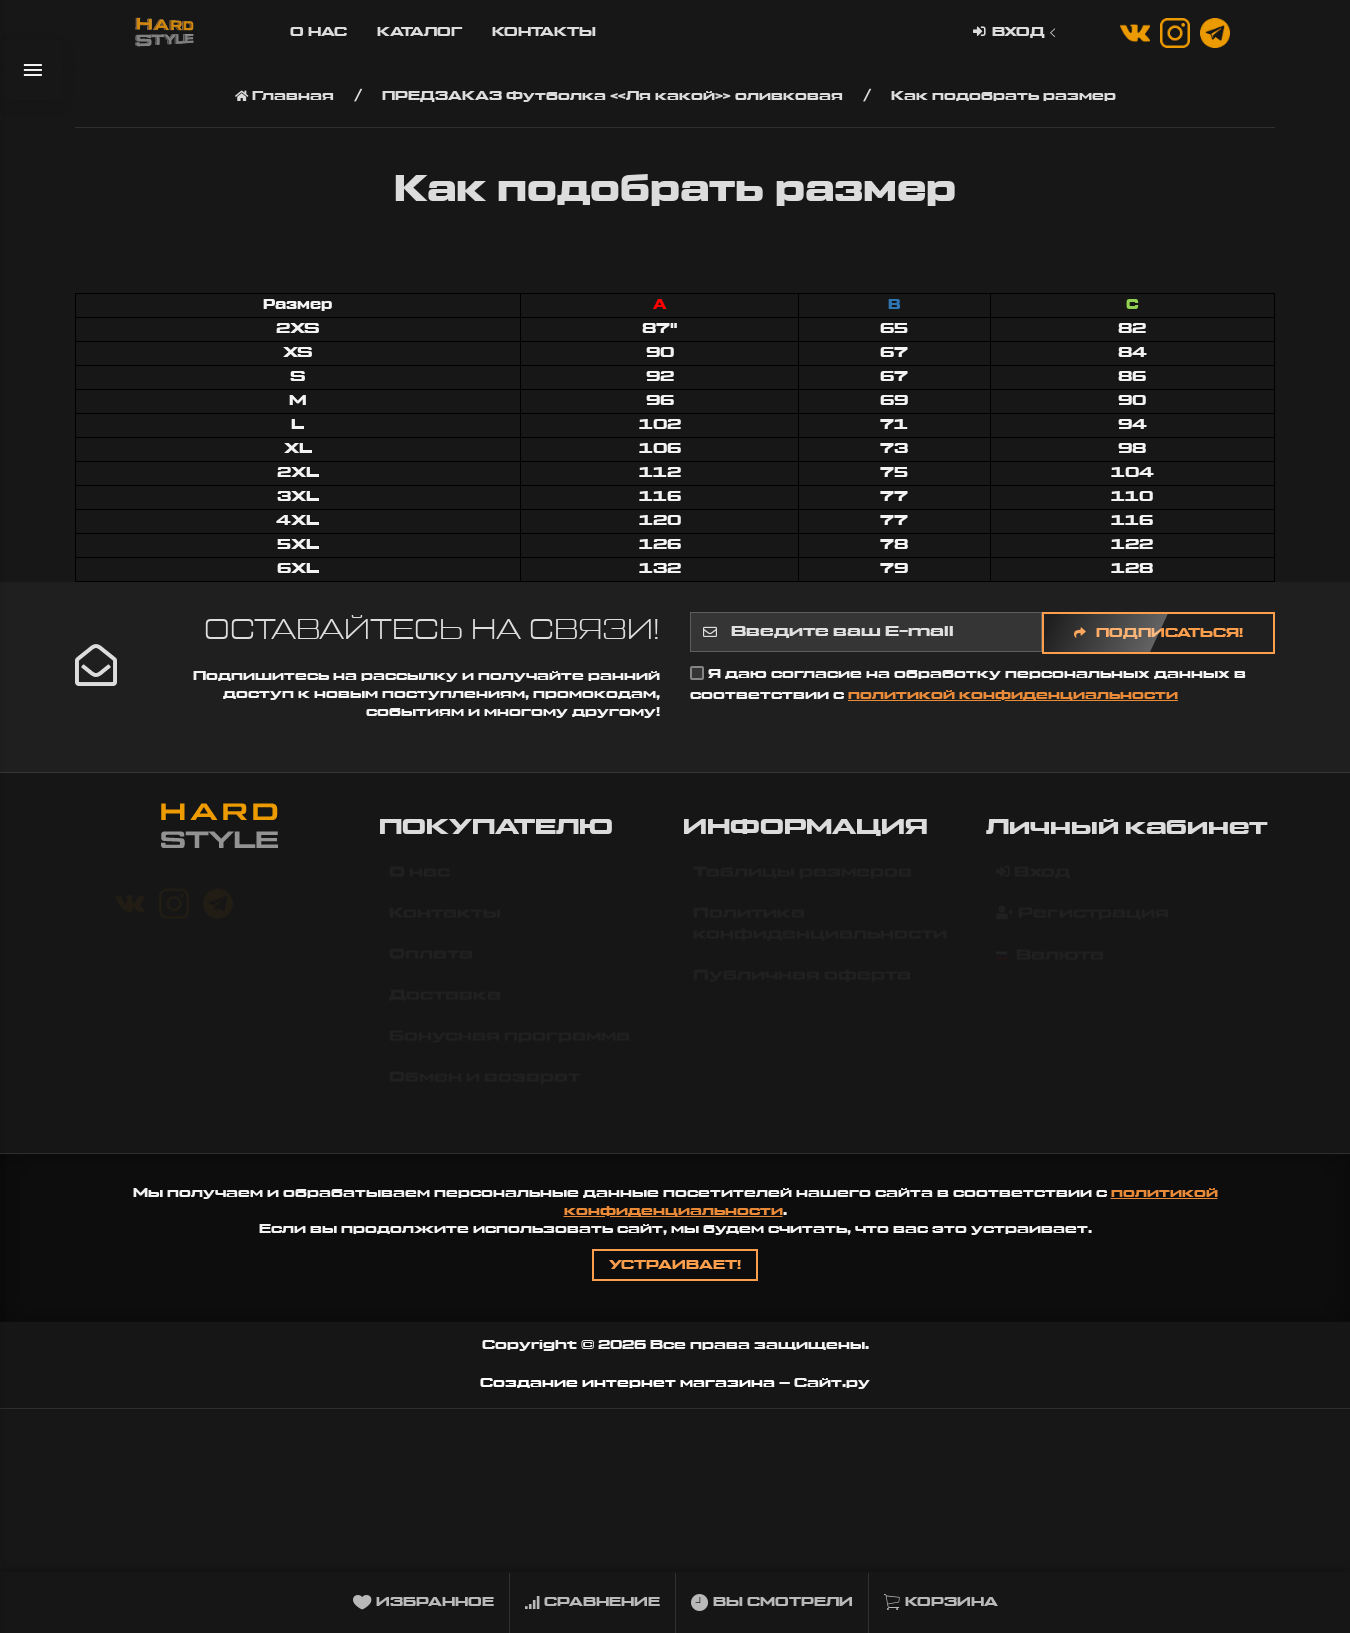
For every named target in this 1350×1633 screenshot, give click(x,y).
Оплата (431, 964)
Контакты (544, 32)
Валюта (1050, 965)
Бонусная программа (509, 1046)
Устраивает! (675, 1265)
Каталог (419, 32)
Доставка (445, 1005)
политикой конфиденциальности (1013, 695)
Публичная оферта (802, 985)
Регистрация (1082, 922)
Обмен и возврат (484, 1087)
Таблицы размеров (802, 882)
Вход (1016, 32)
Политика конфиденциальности (820, 933)
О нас (318, 32)
